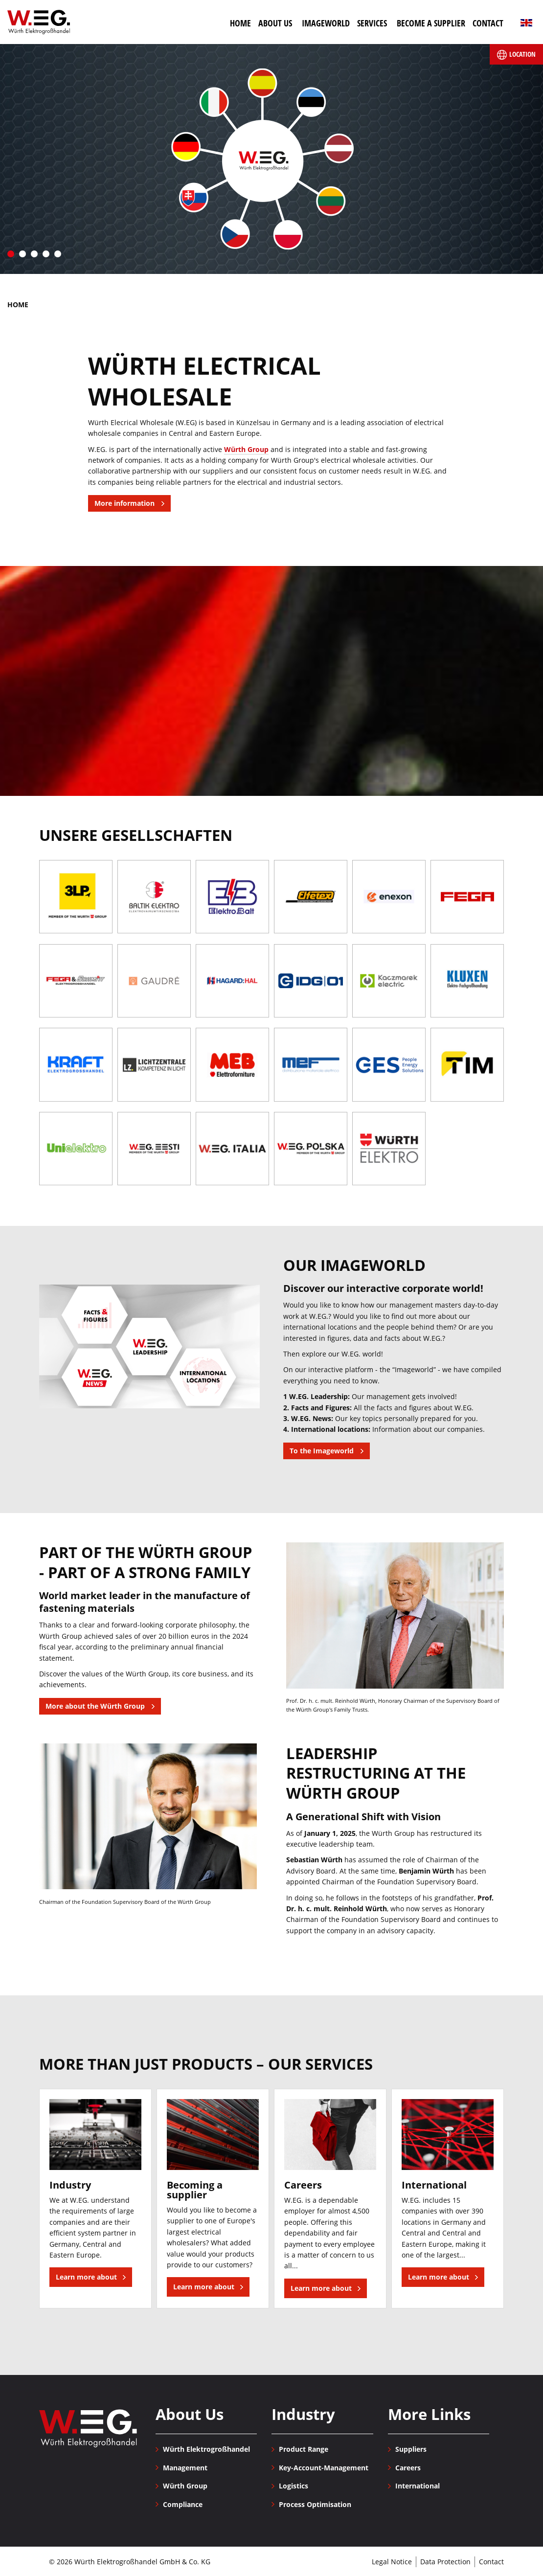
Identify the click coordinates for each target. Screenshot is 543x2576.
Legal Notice (392, 2561)
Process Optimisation (315, 2504)
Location (516, 54)
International (417, 2485)
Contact (491, 2561)
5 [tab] (57, 253)
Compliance (183, 2504)
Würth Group (246, 449)
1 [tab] (10, 253)
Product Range (303, 2449)
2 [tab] (22, 253)
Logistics (293, 2485)
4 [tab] (46, 253)
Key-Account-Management (323, 2467)
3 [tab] (34, 253)
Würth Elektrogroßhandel (38, 22)
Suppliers (411, 2449)
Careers (408, 2467)
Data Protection (445, 2561)
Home (17, 304)
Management (185, 2467)
